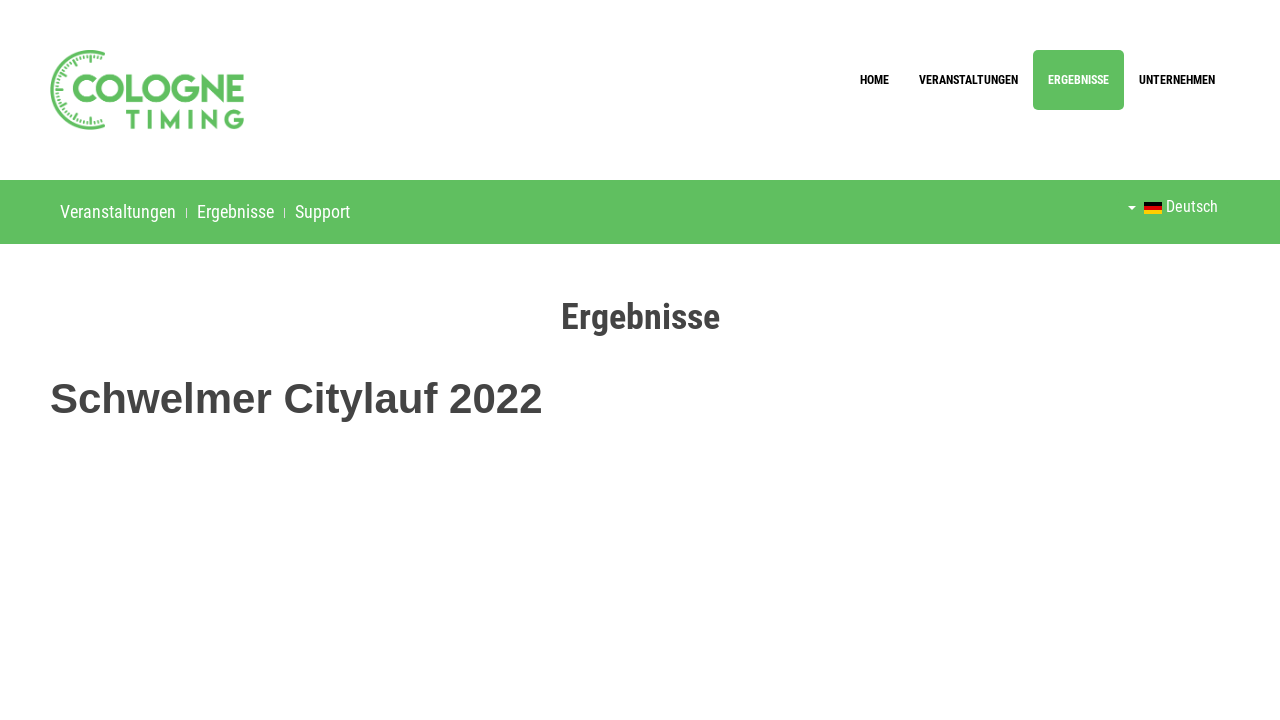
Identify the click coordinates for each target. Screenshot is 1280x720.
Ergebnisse (1078, 80)
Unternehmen (1177, 80)
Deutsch (1173, 206)
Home (874, 80)
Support (322, 211)
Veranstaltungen (968, 80)
